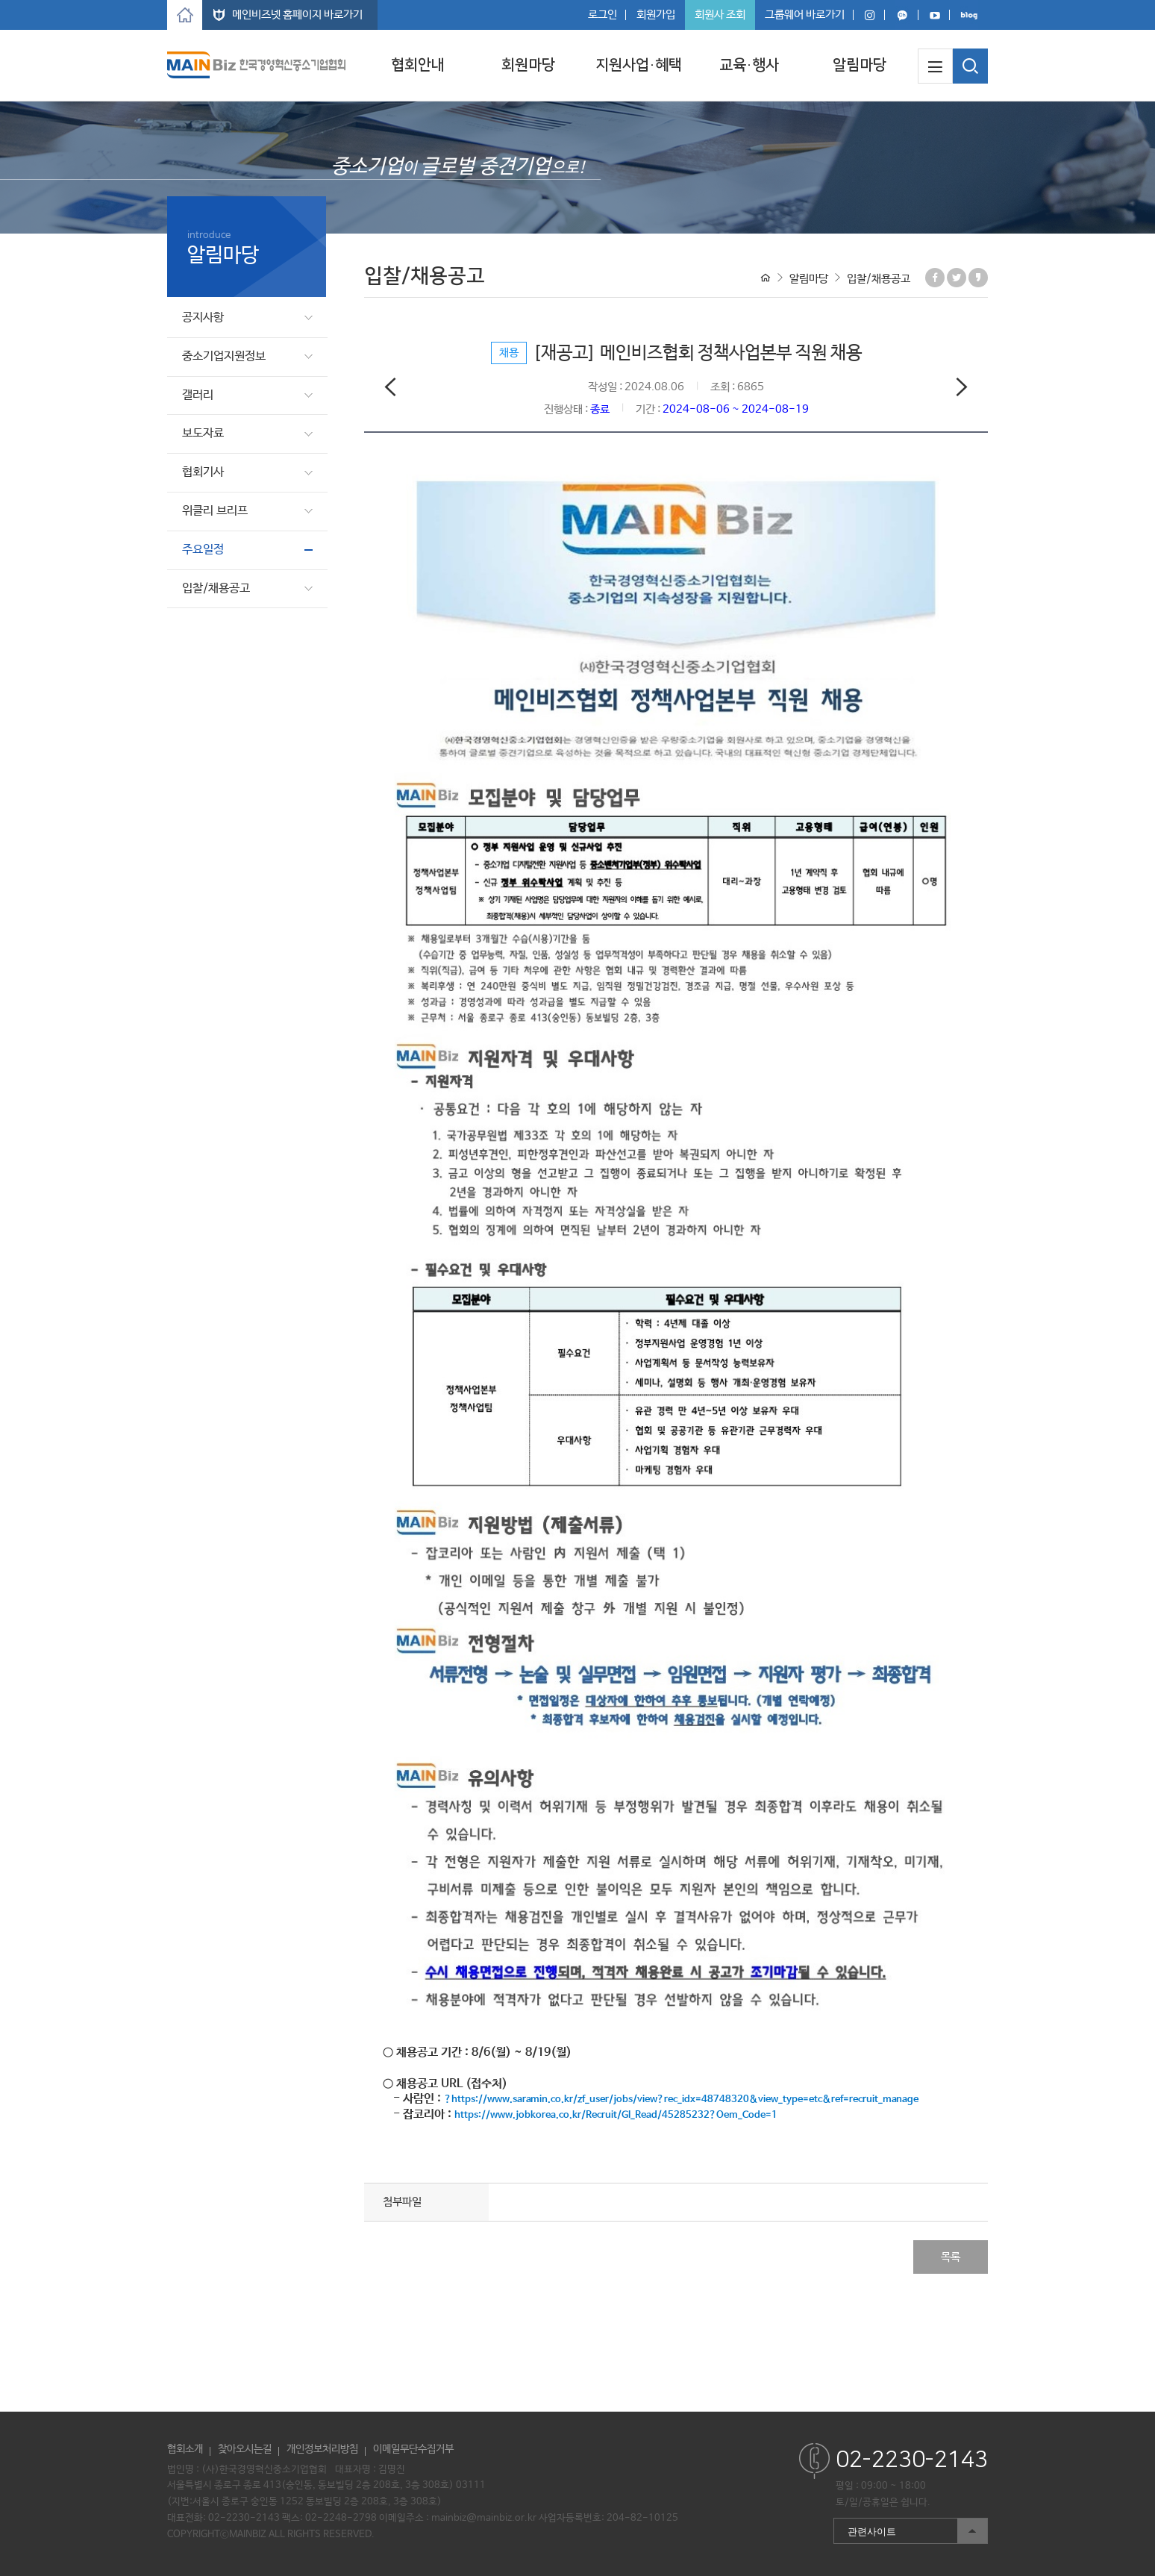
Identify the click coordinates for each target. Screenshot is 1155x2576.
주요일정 (203, 550)
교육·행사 (749, 65)
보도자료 (203, 433)
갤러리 (197, 395)
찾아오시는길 (245, 2449)
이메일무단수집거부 (413, 2449)
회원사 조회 (720, 14)
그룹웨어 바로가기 (805, 14)
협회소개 (185, 2449)
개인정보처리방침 (322, 2449)
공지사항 (203, 317)
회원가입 (655, 14)
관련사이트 (910, 2531)
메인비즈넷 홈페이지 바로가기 (297, 14)
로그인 (602, 14)
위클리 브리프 (215, 511)
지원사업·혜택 (638, 65)
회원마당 (528, 65)
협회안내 (418, 65)
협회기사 (203, 472)
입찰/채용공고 (216, 588)
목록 (950, 2257)
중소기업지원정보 (224, 356)
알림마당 (859, 65)
